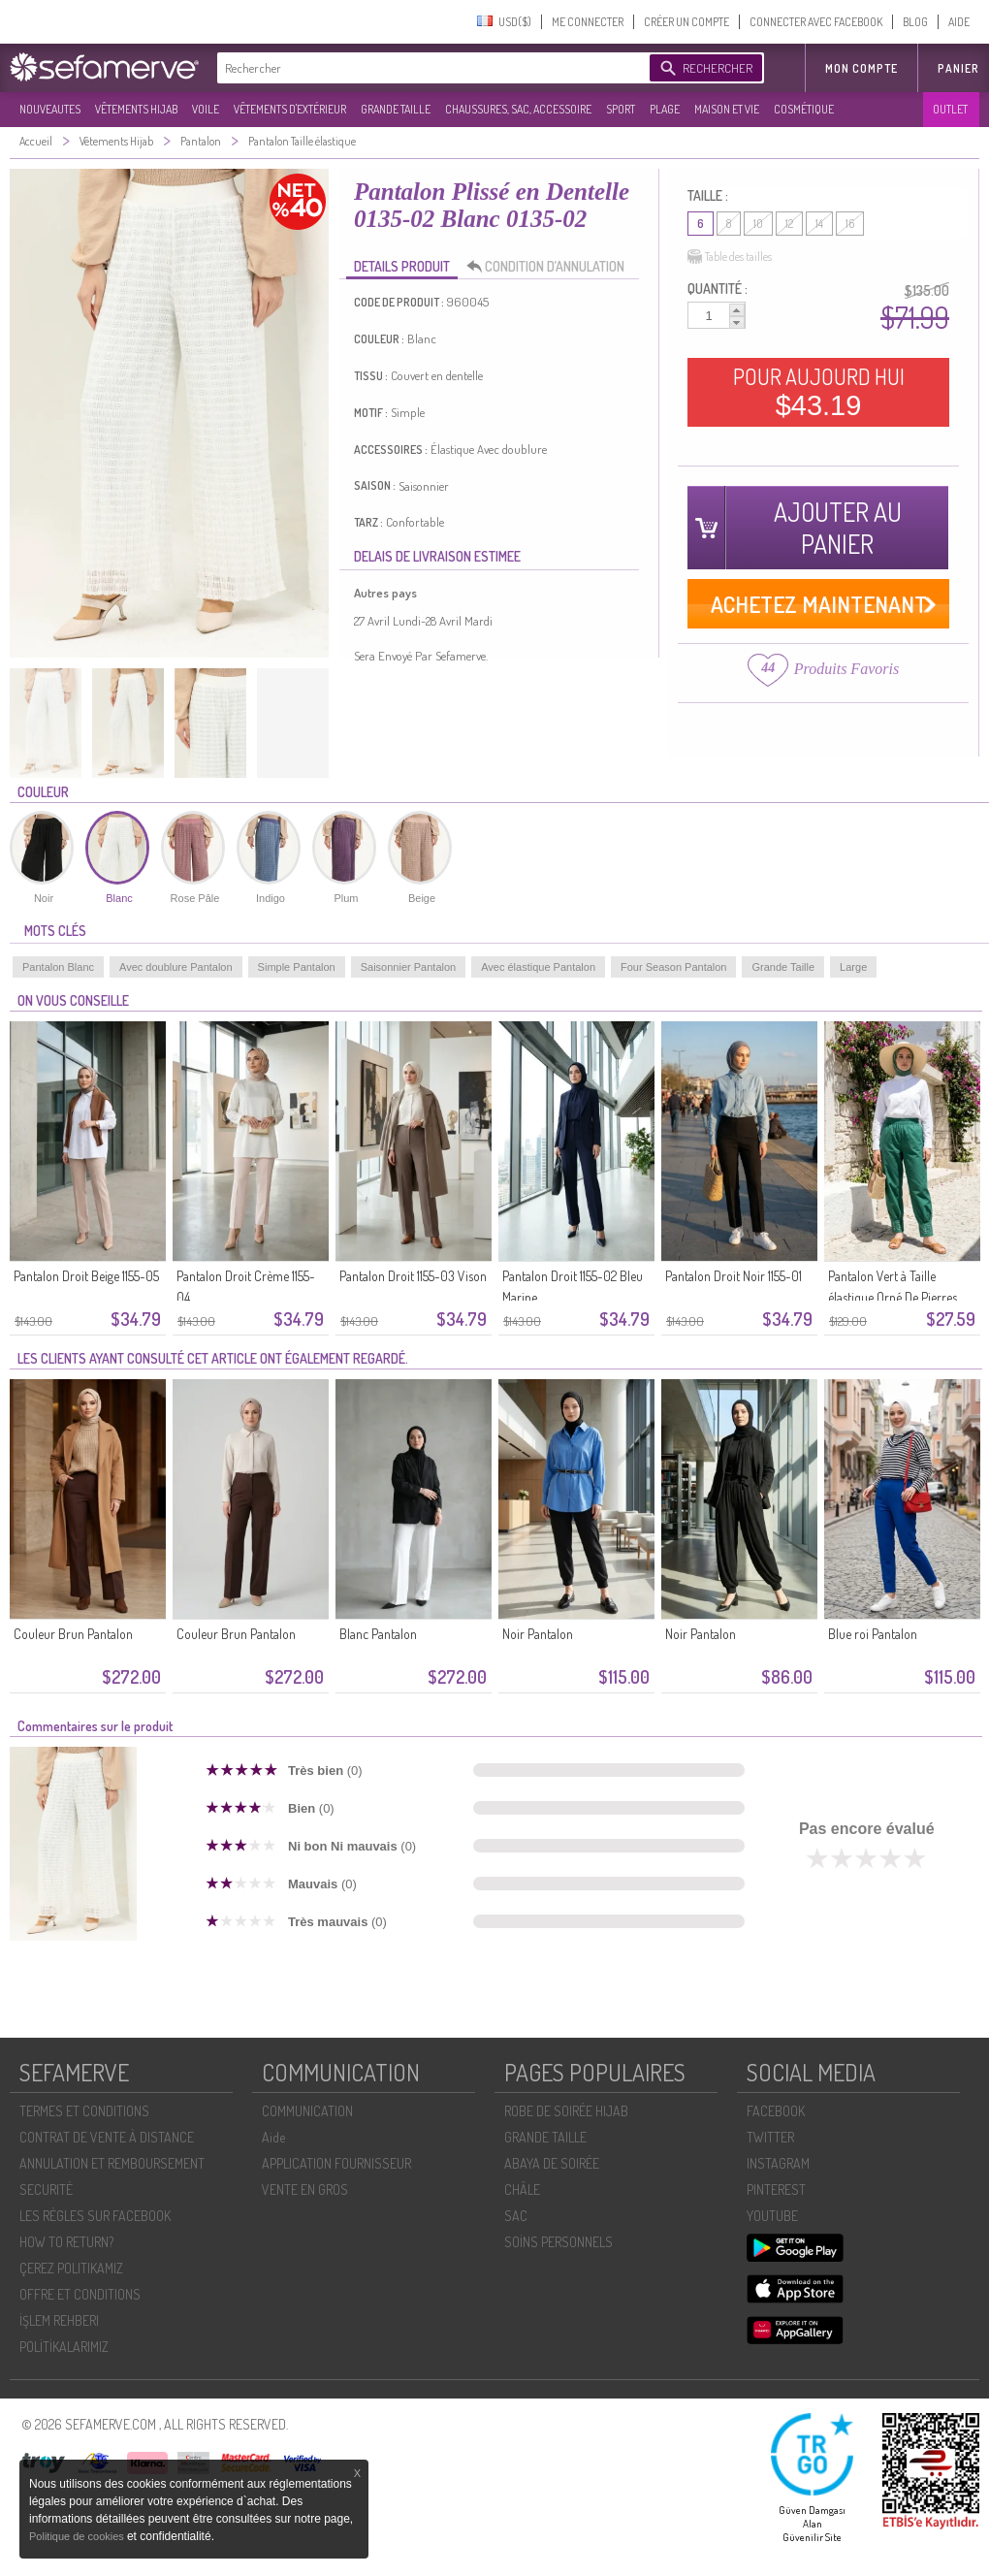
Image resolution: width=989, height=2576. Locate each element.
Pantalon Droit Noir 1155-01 (733, 1276)
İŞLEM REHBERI (59, 2320)
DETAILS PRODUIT (402, 266)
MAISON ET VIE (726, 109)
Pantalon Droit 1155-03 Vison (413, 1276)
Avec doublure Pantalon (176, 967)
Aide (273, 2137)
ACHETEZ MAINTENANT (819, 604)
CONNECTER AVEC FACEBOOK (816, 22)
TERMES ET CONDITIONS (84, 2111)
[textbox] (428, 67)
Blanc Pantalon (378, 1634)
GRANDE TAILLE (396, 109)
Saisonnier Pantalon (408, 967)
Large (853, 967)
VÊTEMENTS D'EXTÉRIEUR (290, 109)
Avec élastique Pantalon (538, 967)
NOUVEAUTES (49, 109)
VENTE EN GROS (305, 2189)
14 (819, 223)
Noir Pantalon (537, 1634)
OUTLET (950, 109)
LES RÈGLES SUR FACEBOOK (95, 2215)
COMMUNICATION (307, 2111)
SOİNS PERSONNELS (558, 2242)
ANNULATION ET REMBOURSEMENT (112, 2163)
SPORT (620, 109)
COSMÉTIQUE (804, 109)
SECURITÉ (46, 2189)
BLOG (915, 22)
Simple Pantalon (296, 967)
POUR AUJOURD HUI (819, 392)
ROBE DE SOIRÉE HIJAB (566, 2111)
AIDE (959, 22)
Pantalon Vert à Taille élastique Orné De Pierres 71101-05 (892, 1297)
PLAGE (665, 109)
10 (758, 223)
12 (789, 223)
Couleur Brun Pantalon (73, 1634)
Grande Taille (782, 967)
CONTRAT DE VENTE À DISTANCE (106, 2137)
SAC (515, 2215)
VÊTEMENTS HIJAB (136, 109)
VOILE (205, 109)
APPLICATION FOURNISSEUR (336, 2163)
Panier (958, 68)
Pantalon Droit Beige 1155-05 (86, 1276)
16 (849, 223)
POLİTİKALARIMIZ (64, 2346)
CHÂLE (522, 2189)
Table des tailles (729, 257)
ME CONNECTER (587, 22)
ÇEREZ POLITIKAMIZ (71, 2268)
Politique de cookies (78, 2536)
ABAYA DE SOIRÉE (551, 2163)
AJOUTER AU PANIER (838, 528)
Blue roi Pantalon (872, 1634)
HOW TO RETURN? (66, 2242)
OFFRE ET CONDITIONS (80, 2294)
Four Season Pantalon (673, 967)
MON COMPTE (861, 68)
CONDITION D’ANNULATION (550, 266)
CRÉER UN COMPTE (686, 22)
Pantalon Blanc (58, 967)
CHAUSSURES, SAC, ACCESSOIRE (518, 109)
